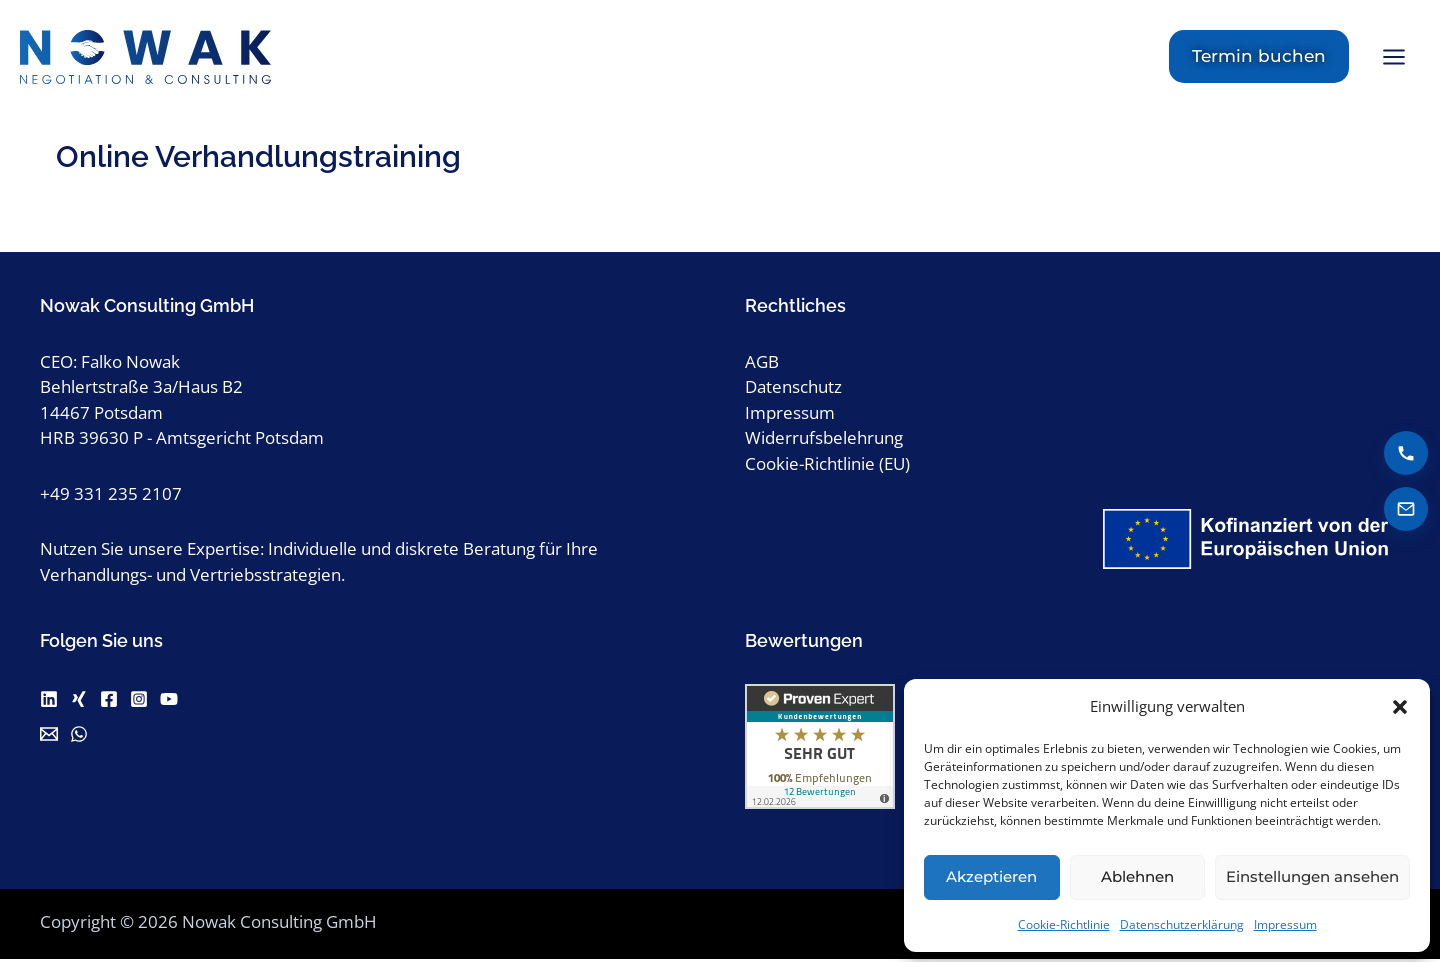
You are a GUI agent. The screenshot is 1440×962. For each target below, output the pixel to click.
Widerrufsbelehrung (824, 440)
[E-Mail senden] (1406, 509)
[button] (1400, 707)
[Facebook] (109, 702)
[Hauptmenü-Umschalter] (1395, 59)
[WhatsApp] (79, 737)
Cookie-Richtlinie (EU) (827, 466)
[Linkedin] (49, 702)
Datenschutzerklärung (1182, 924)
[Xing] (79, 702)
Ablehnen (1137, 876)
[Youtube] (169, 702)
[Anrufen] (1406, 453)
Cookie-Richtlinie (1064, 924)
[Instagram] (139, 702)
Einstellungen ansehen (1312, 876)
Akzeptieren (991, 876)
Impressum (1285, 924)
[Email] (49, 737)
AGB (762, 364)
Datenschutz (793, 389)
